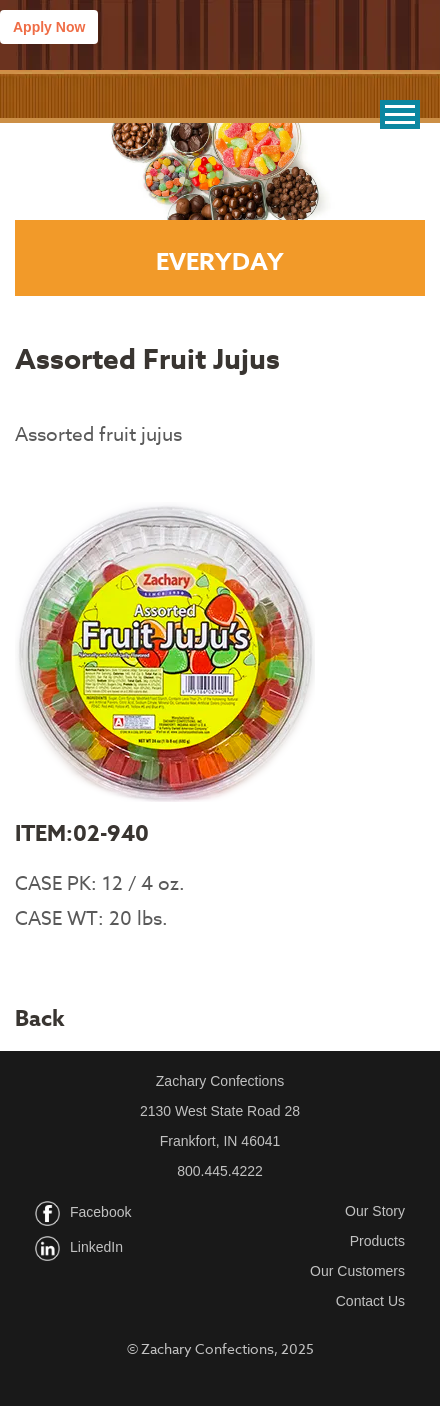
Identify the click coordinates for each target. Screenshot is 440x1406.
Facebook (100, 1212)
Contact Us (370, 1301)
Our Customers (357, 1271)
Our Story (375, 1211)
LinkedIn (96, 1247)
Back (40, 1019)
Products (377, 1241)
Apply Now (49, 27)
